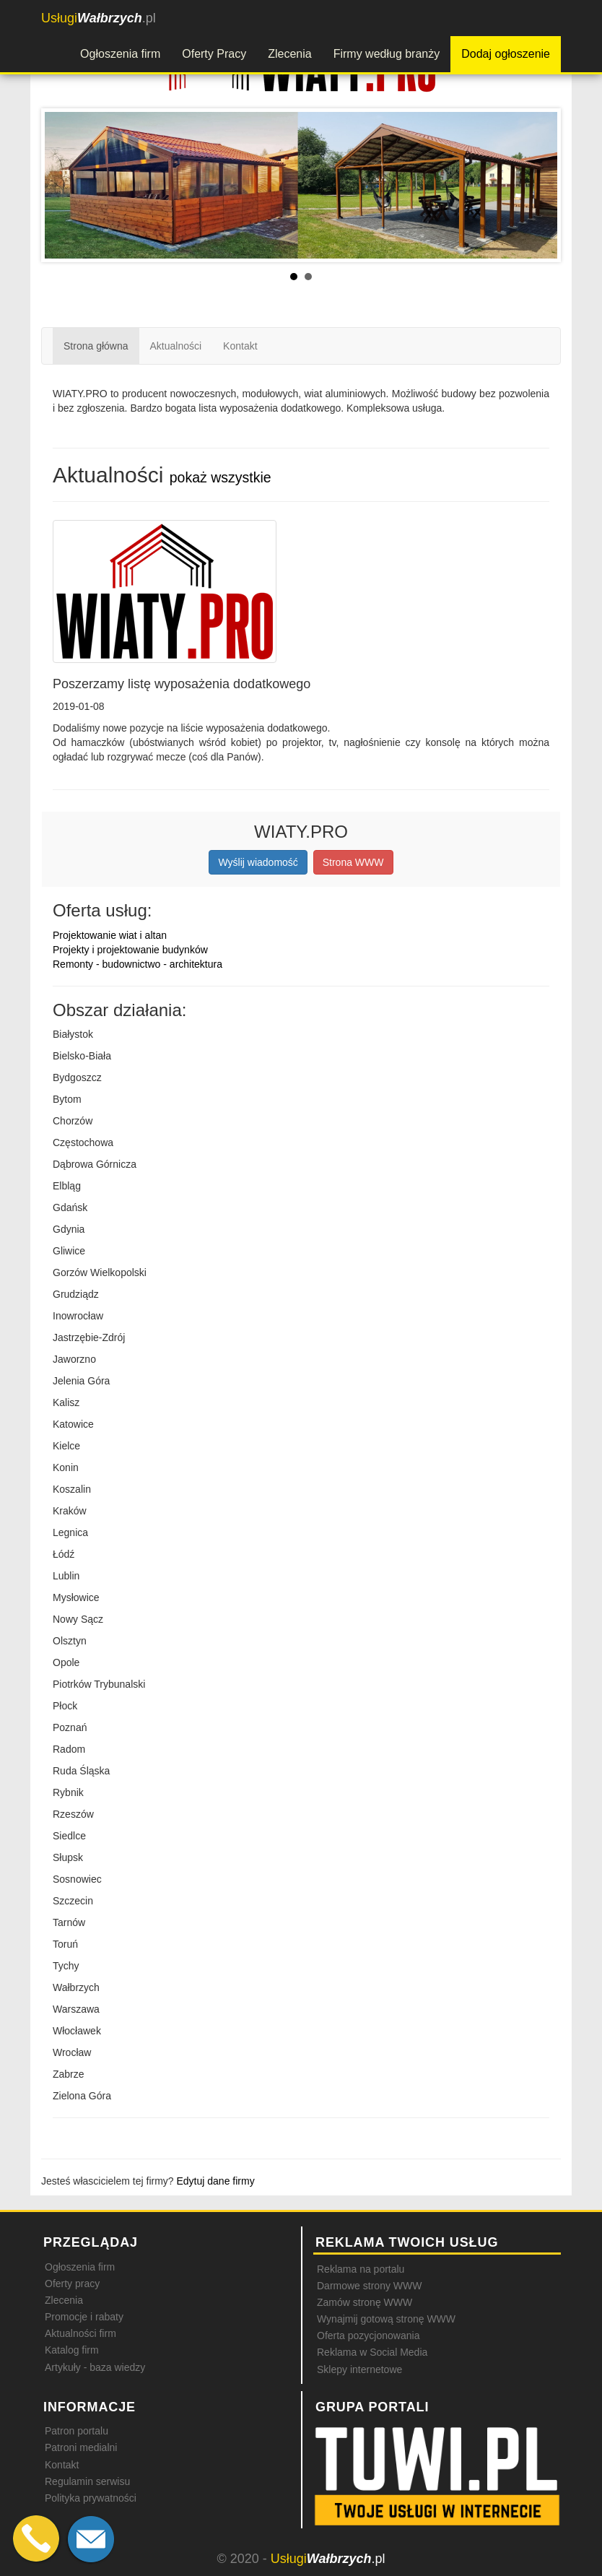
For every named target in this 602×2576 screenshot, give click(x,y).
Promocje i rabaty (84, 2317)
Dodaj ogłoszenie (505, 54)
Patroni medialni (81, 2447)
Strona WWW (353, 862)
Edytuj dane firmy (216, 2181)
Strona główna (96, 346)
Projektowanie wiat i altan (110, 935)
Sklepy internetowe (359, 2369)
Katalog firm (72, 2350)
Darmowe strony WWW (369, 2285)
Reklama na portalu (360, 2269)
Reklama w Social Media (372, 2352)
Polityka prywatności (90, 2498)
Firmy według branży (386, 54)
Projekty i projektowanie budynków (130, 949)
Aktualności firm (80, 2333)
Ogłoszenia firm (120, 54)
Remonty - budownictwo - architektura (137, 964)
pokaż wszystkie (220, 477)
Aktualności (176, 346)
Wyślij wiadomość (257, 862)
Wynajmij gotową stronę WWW (386, 2319)
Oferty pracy (72, 2283)
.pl (98, 18)
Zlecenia (289, 54)
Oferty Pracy (214, 54)
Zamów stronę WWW (364, 2302)
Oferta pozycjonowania (368, 2335)
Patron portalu (76, 2431)
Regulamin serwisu (87, 2481)
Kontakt (240, 346)
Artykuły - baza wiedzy (95, 2367)
